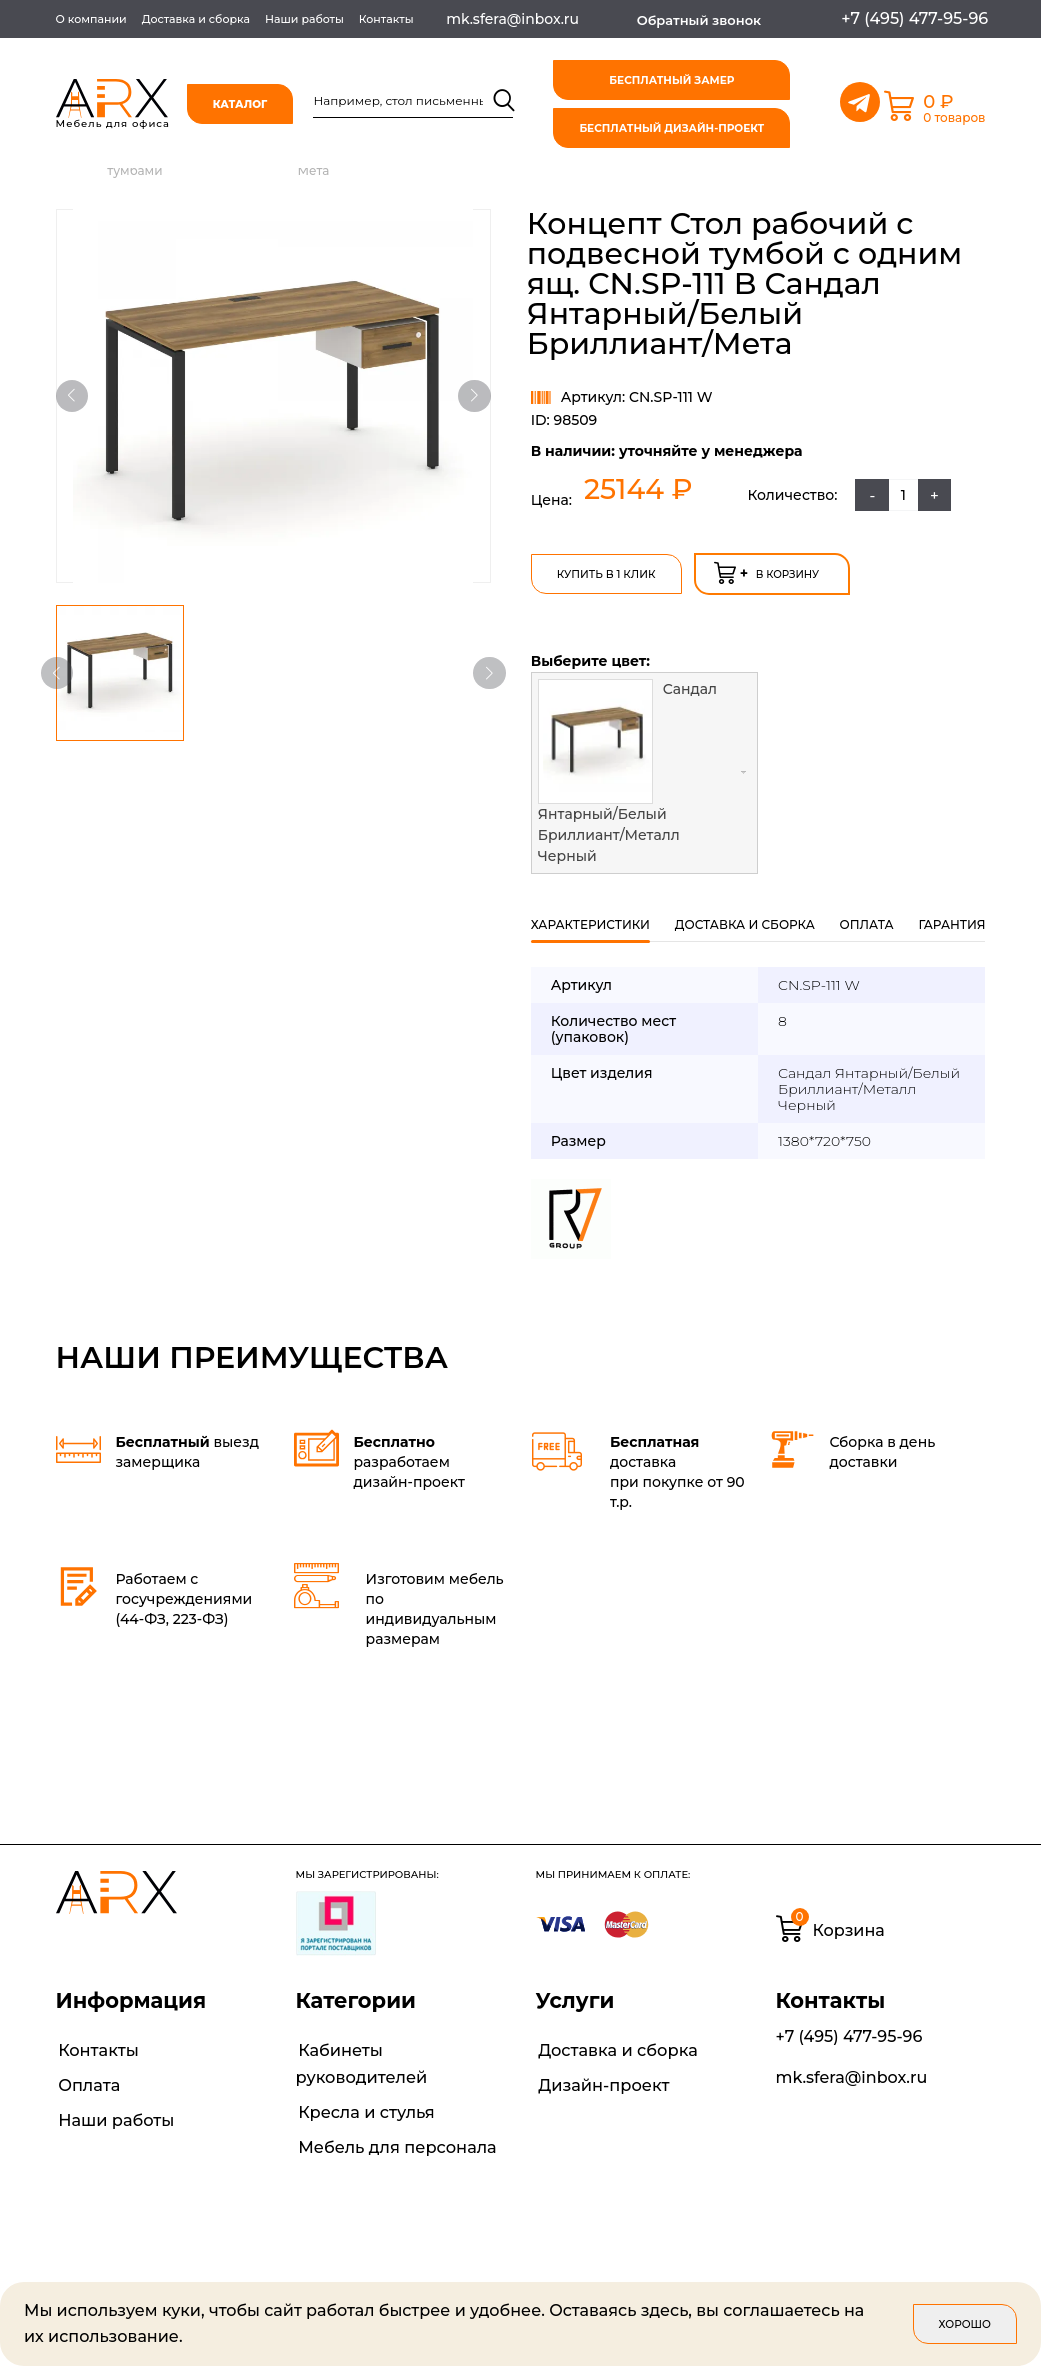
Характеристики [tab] (590, 921)
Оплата (86, 2080)
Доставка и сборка (196, 19)
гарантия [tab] (951, 921)
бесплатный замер (673, 80)
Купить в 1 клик (605, 572)
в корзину (765, 569)
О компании (91, 19)
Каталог (242, 104)
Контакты (386, 19)
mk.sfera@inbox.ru (852, 2074)
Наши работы (304, 19)
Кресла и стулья (363, 2106)
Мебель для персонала (394, 2140)
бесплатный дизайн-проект (673, 128)
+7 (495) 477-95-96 (849, 2033)
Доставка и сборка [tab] (745, 921)
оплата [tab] (867, 921)
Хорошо (965, 2324)
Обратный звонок (699, 20)
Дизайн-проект (601, 2080)
